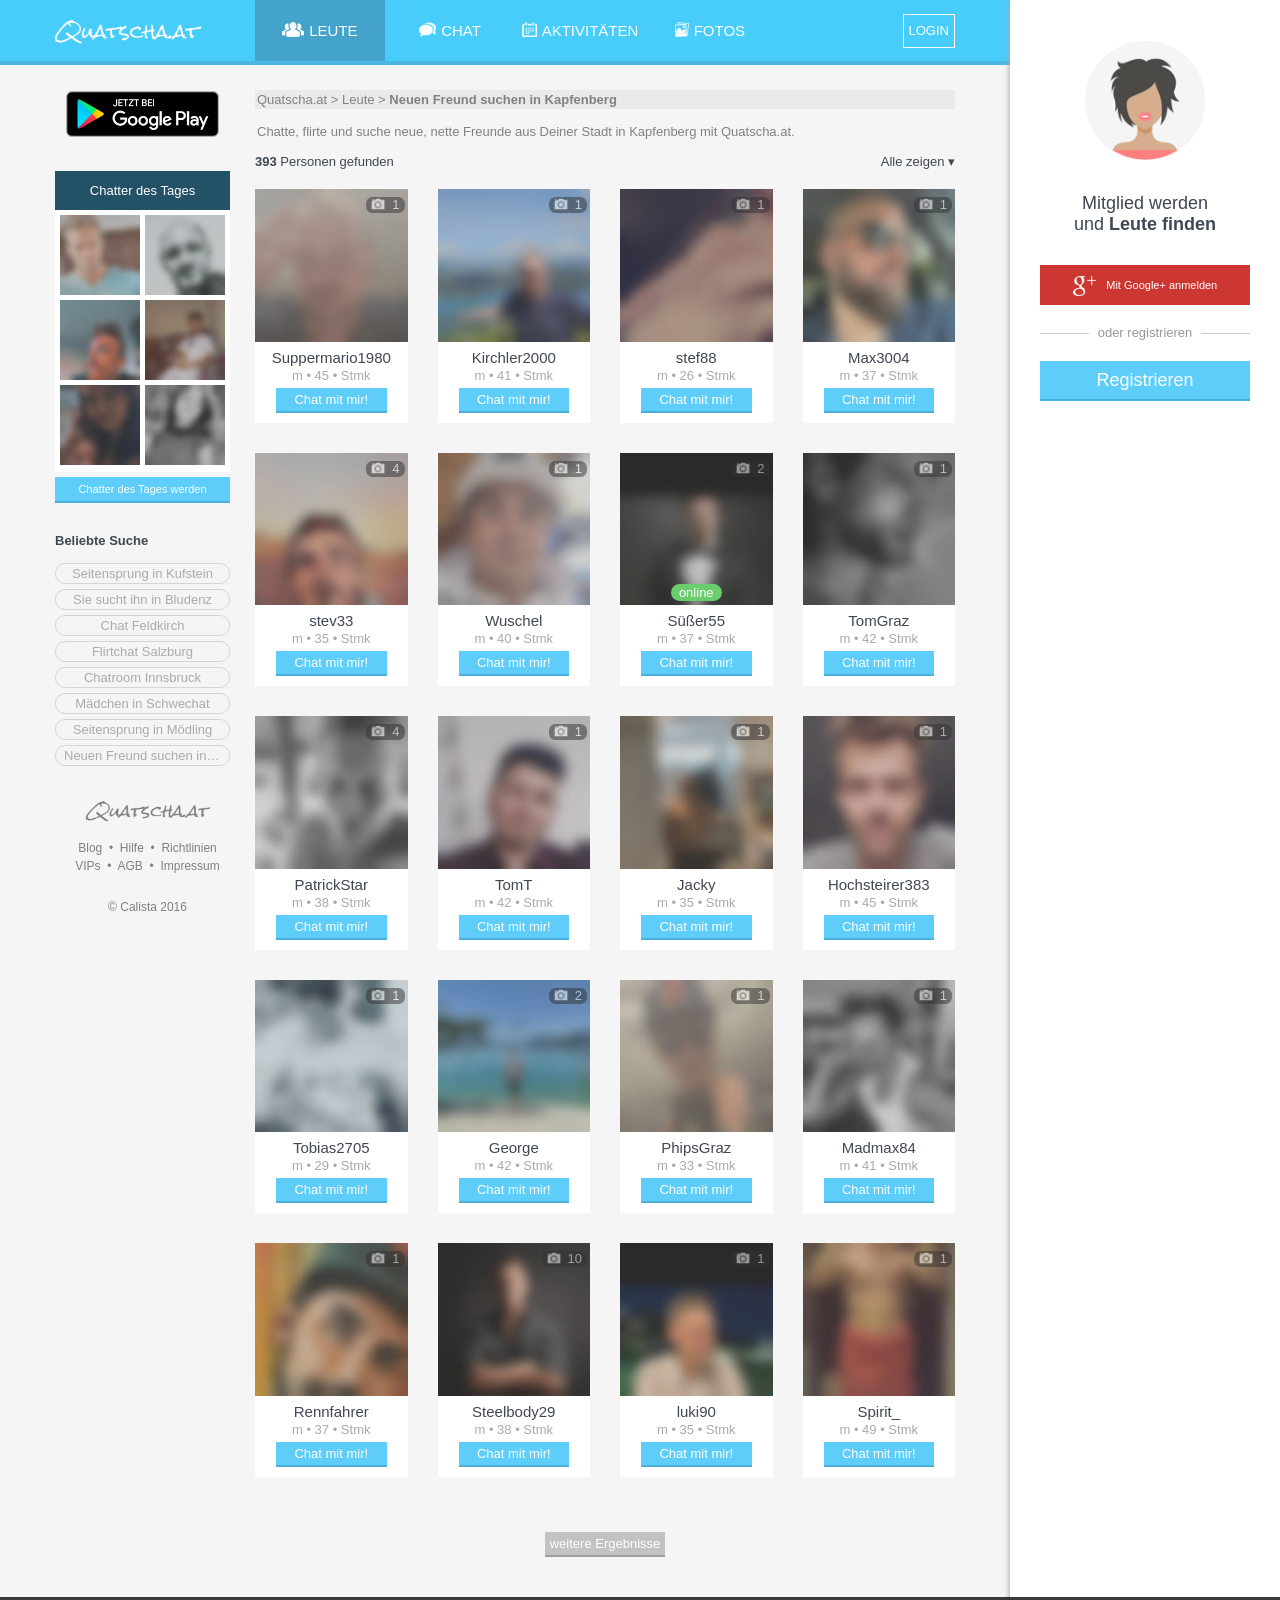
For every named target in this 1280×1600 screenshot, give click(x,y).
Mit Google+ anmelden (1145, 286)
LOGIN (929, 30)
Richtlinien (188, 848)
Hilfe (132, 848)
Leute (358, 99)
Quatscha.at (292, 99)
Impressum (189, 866)
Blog (90, 848)
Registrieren (1144, 380)
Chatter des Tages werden (142, 489)
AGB (129, 866)
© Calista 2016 (147, 907)
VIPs (87, 866)
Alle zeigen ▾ (918, 161)
